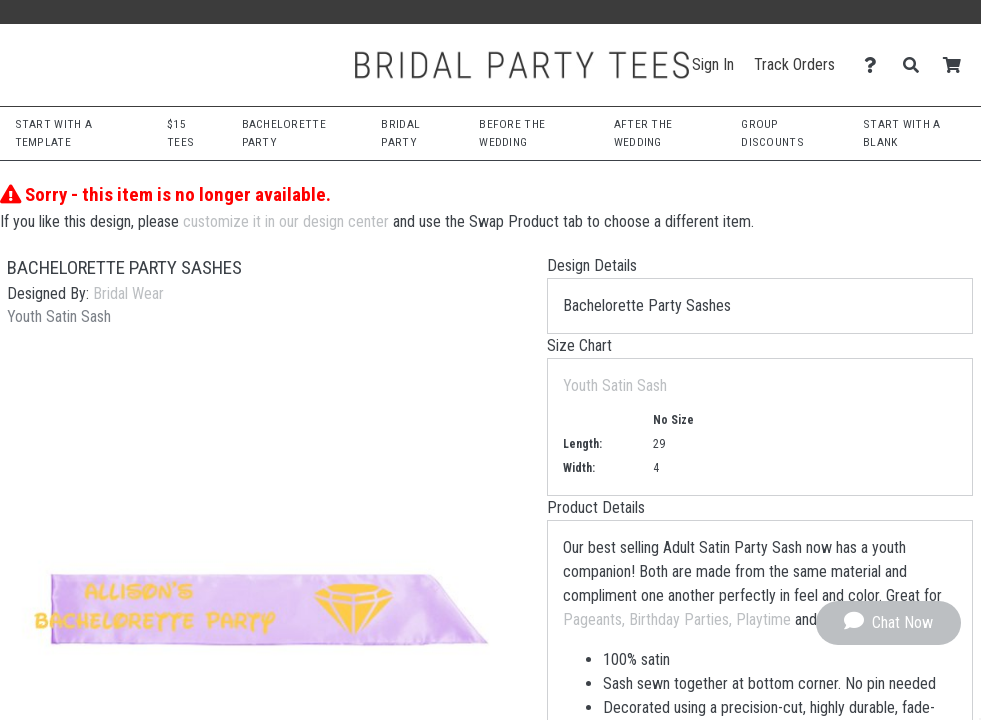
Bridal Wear (128, 293)
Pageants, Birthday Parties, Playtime (677, 619)
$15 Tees (180, 132)
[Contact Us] (875, 65)
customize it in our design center (286, 221)
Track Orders (794, 64)
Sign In (713, 64)
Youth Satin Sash (615, 385)
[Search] (916, 65)
